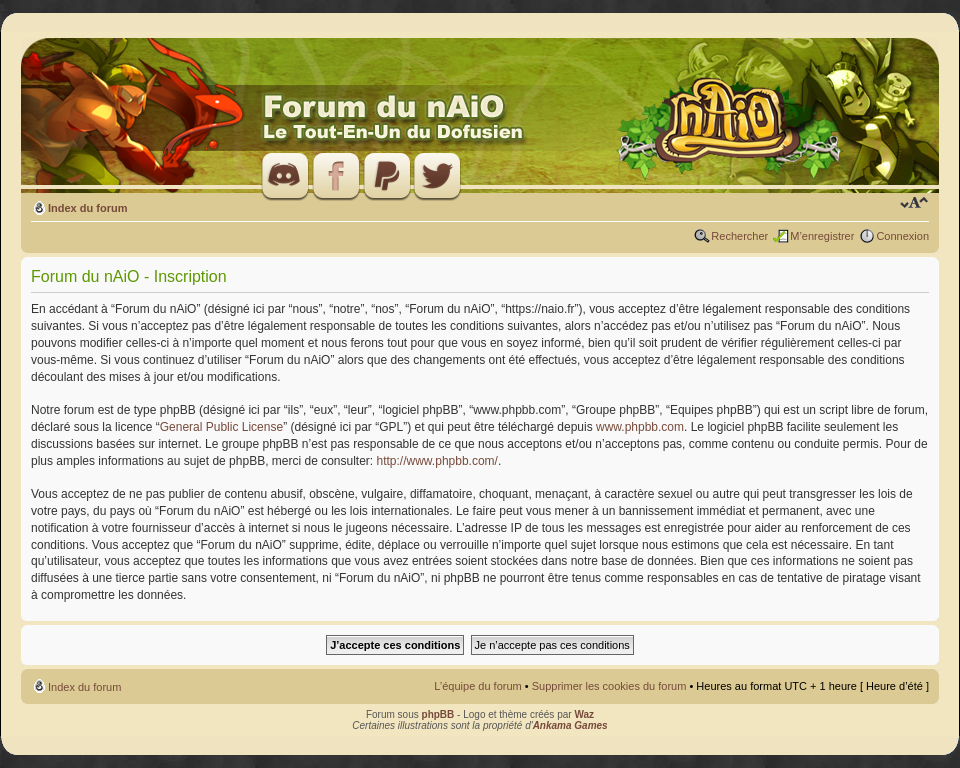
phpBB (438, 714)
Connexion (902, 236)
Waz (584, 714)
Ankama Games (570, 725)
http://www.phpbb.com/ (437, 461)
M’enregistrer (822, 236)
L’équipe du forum (477, 686)
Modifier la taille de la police (914, 204)
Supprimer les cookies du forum (609, 686)
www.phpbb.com (640, 427)
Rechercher (739, 236)
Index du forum (87, 208)
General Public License (221, 427)
